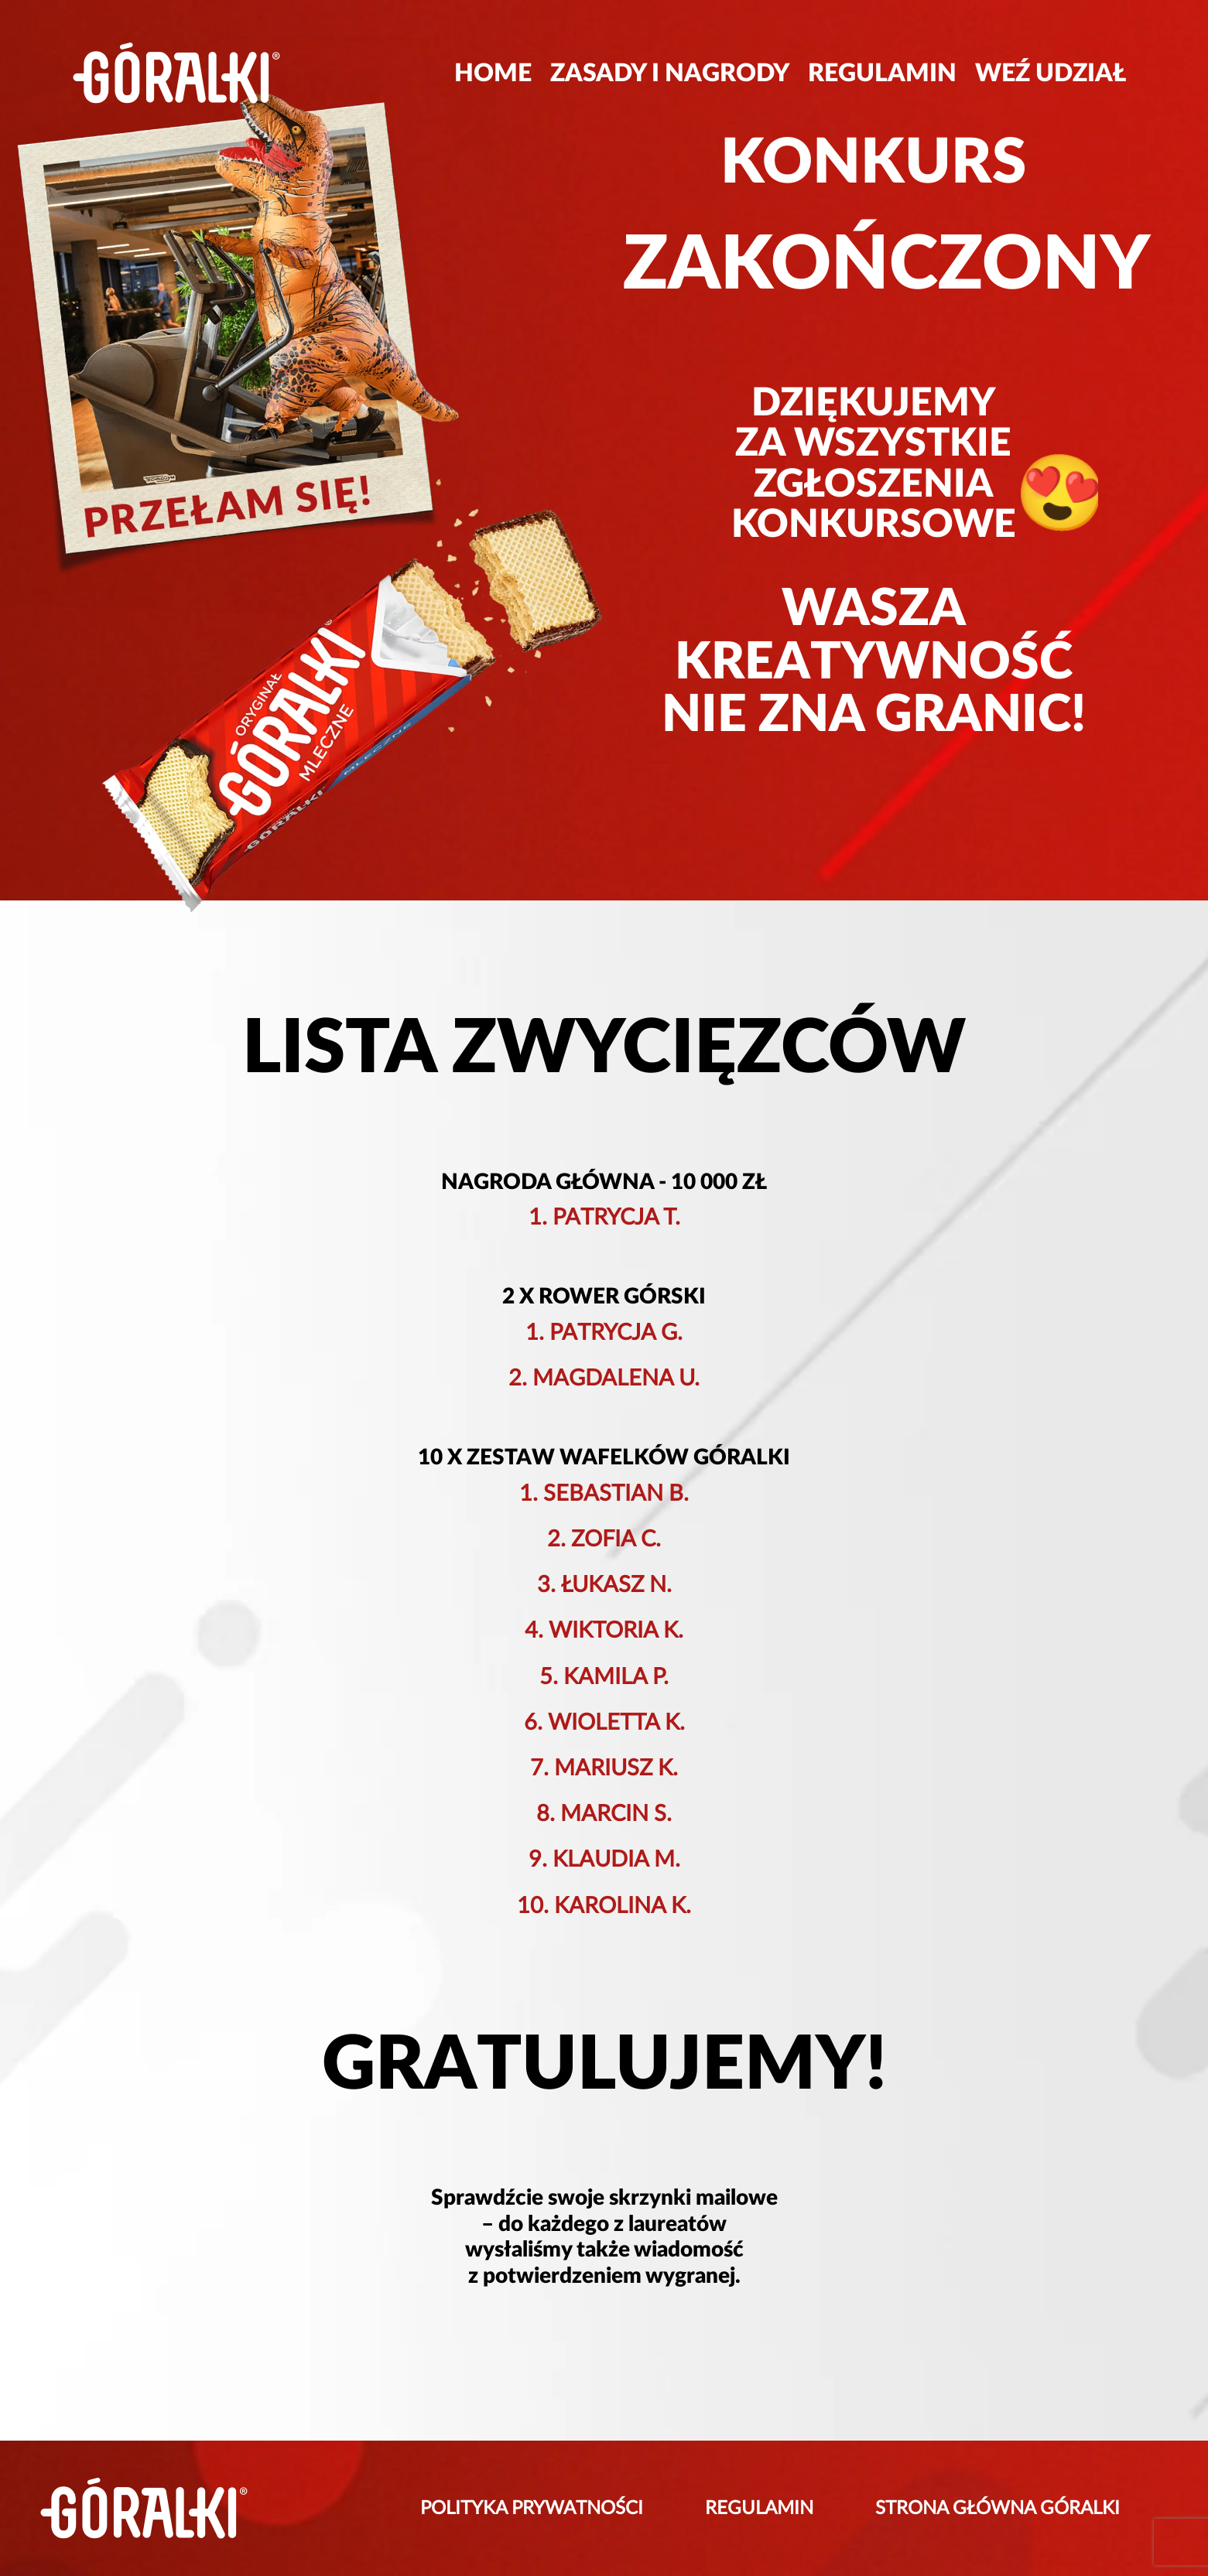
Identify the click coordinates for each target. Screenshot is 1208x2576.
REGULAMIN (882, 73)
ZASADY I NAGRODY (669, 73)
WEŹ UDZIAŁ (1050, 73)
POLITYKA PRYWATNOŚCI (531, 2508)
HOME (493, 73)
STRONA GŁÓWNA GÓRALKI (997, 2508)
